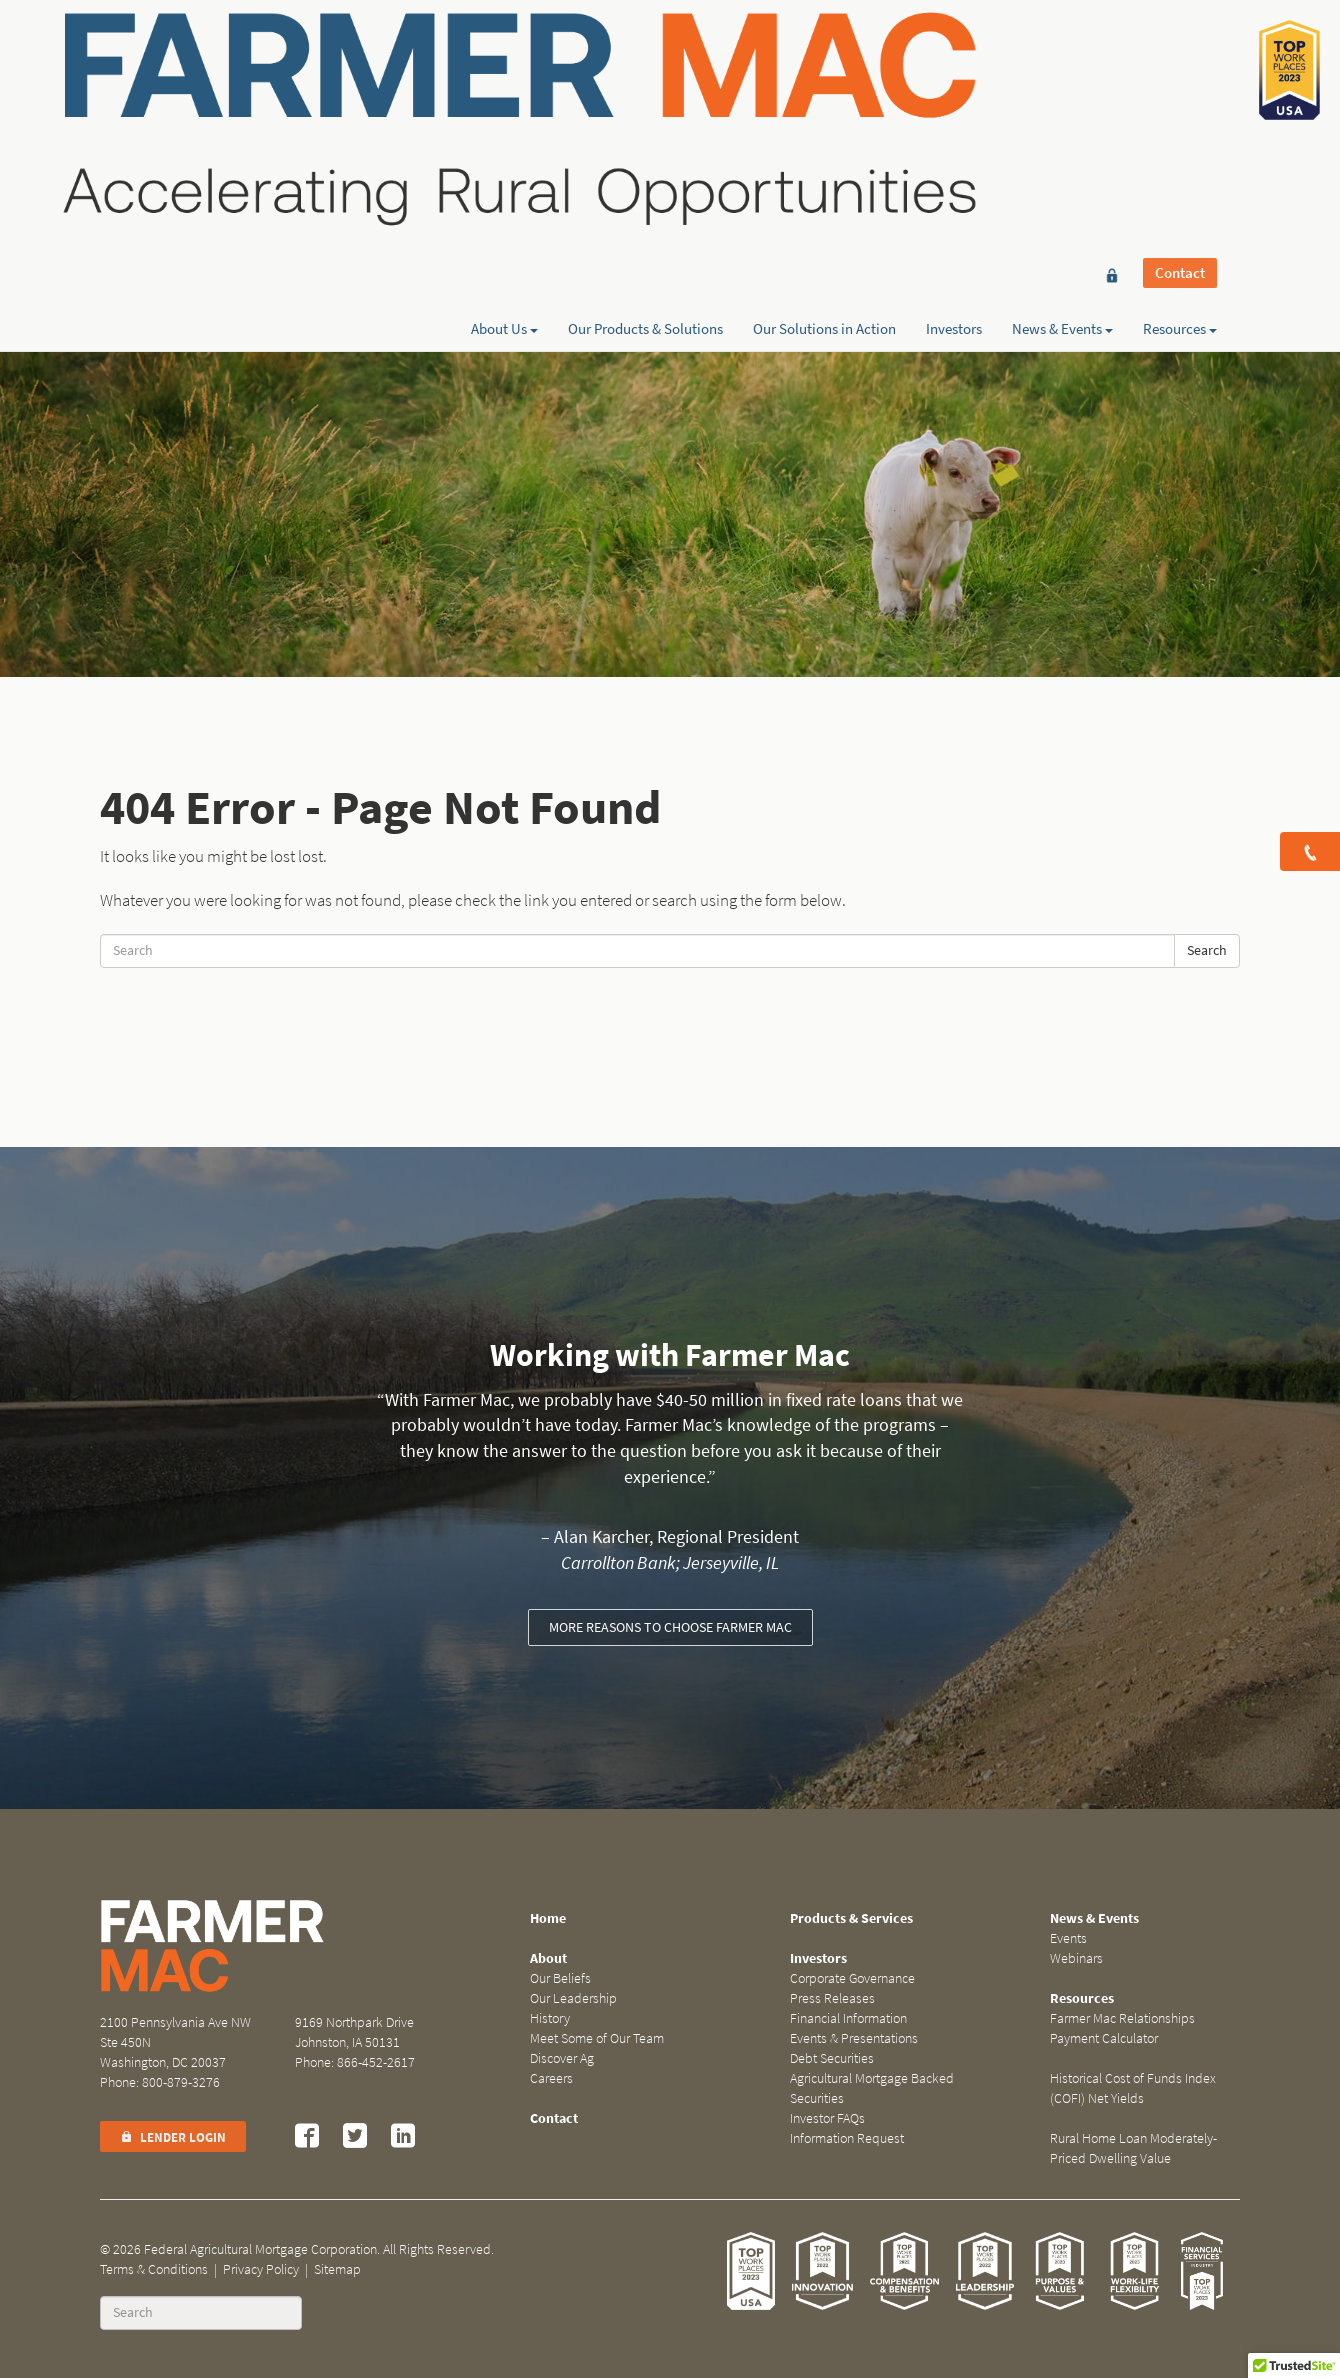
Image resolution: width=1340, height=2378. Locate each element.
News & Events (1062, 87)
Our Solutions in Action (824, 87)
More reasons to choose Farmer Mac (670, 1627)
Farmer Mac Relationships (1122, 2018)
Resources (1180, 87)
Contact (1180, 52)
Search (1207, 950)
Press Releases (832, 1998)
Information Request (847, 2138)
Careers (551, 2078)
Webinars (1076, 1958)
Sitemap (337, 2269)
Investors (954, 87)
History (550, 2018)
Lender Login (173, 2137)
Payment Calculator (1104, 2038)
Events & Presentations (854, 2038)
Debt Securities (832, 2058)
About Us (504, 87)
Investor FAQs (827, 2118)
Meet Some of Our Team (597, 2038)
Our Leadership (573, 1998)
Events (1068, 1938)
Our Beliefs (560, 1978)
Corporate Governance (852, 1978)
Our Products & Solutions (645, 87)
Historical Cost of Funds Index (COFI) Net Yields (1133, 2088)
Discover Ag (562, 2058)
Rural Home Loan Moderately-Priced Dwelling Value (1133, 2148)
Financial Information (848, 2018)
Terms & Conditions (154, 2269)
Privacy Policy (261, 2269)
